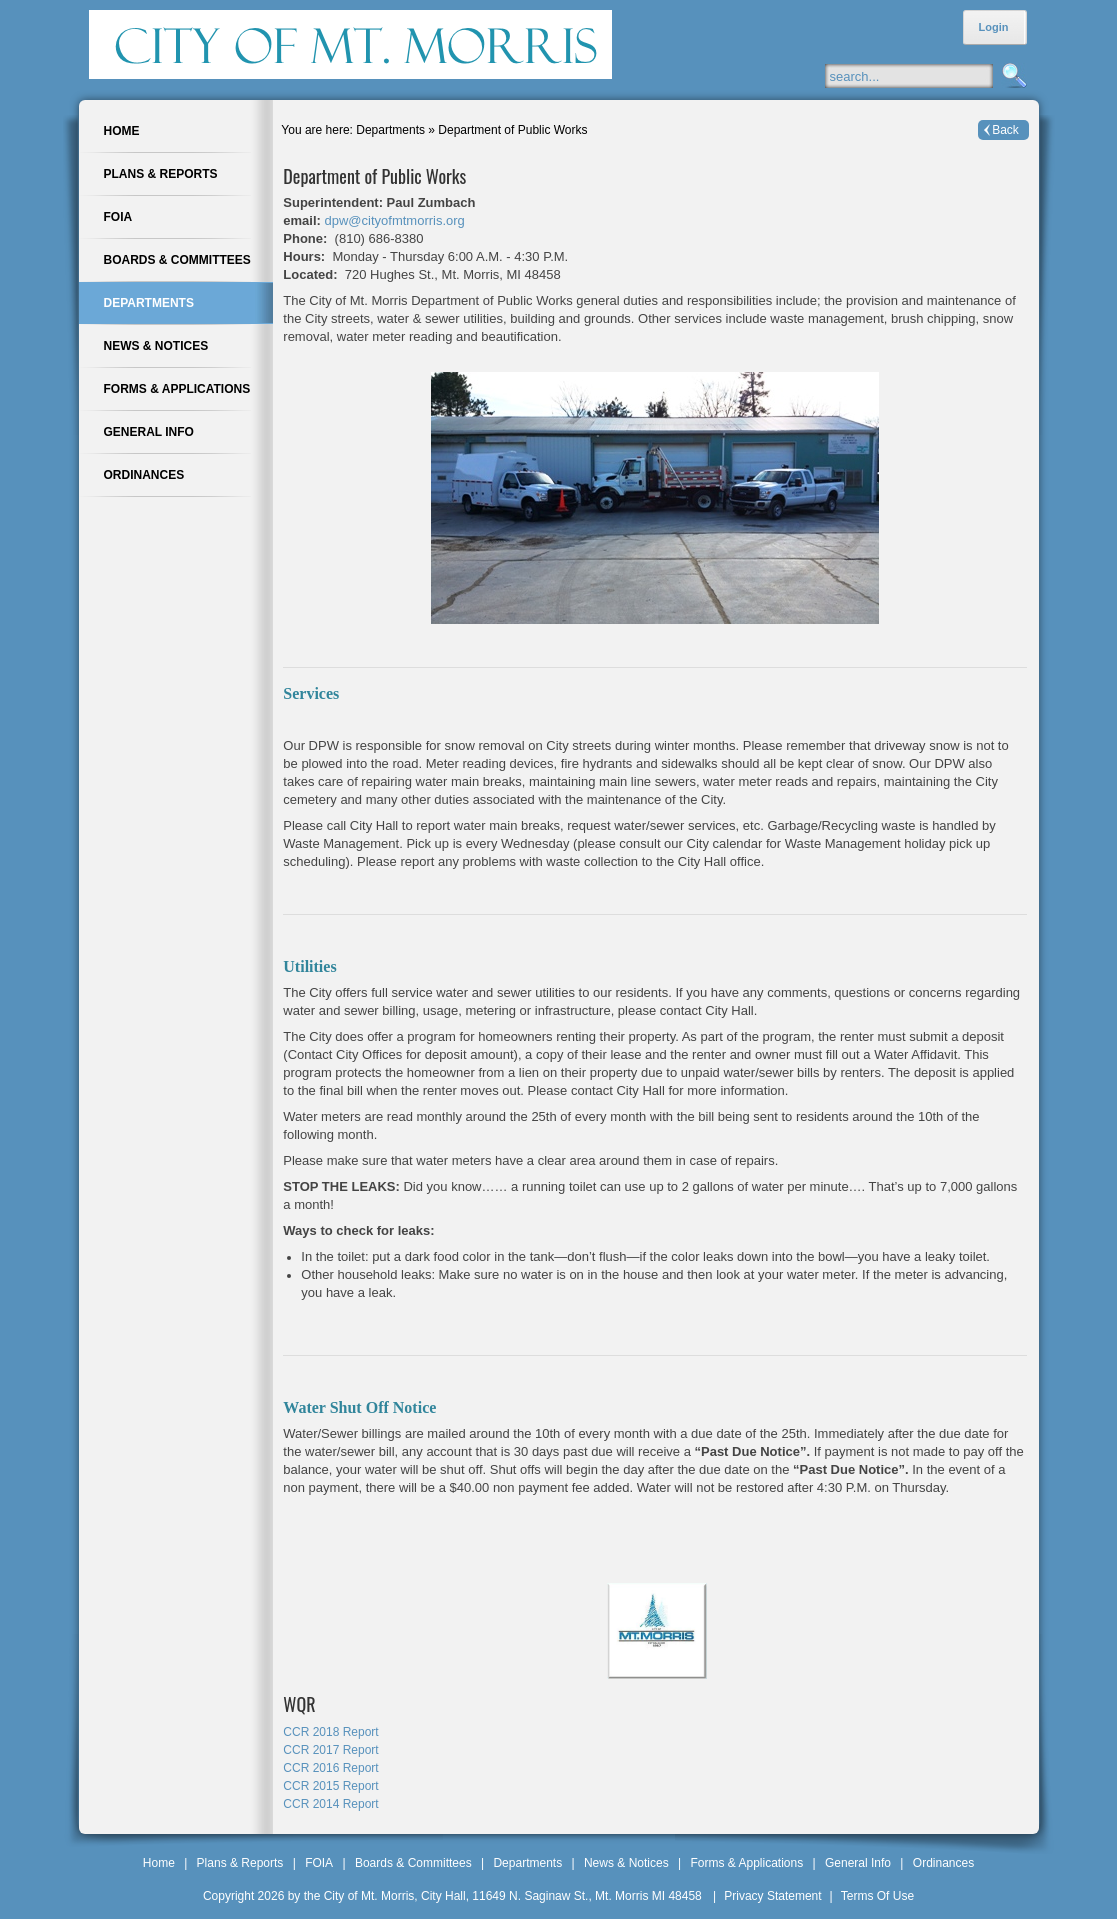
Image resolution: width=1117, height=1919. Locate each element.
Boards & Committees (413, 1863)
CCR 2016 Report (330, 1768)
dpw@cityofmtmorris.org (395, 220)
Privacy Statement (772, 1896)
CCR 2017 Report (330, 1750)
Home (159, 1863)
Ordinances (943, 1863)
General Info (858, 1863)
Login (994, 27)
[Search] (928, 76)
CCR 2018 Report (330, 1732)
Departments (527, 1863)
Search (1011, 76)
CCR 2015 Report (330, 1786)
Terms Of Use (877, 1896)
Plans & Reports (240, 1863)
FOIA (319, 1863)
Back (1005, 130)
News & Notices (626, 1863)
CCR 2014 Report (330, 1804)
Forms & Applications (746, 1863)
